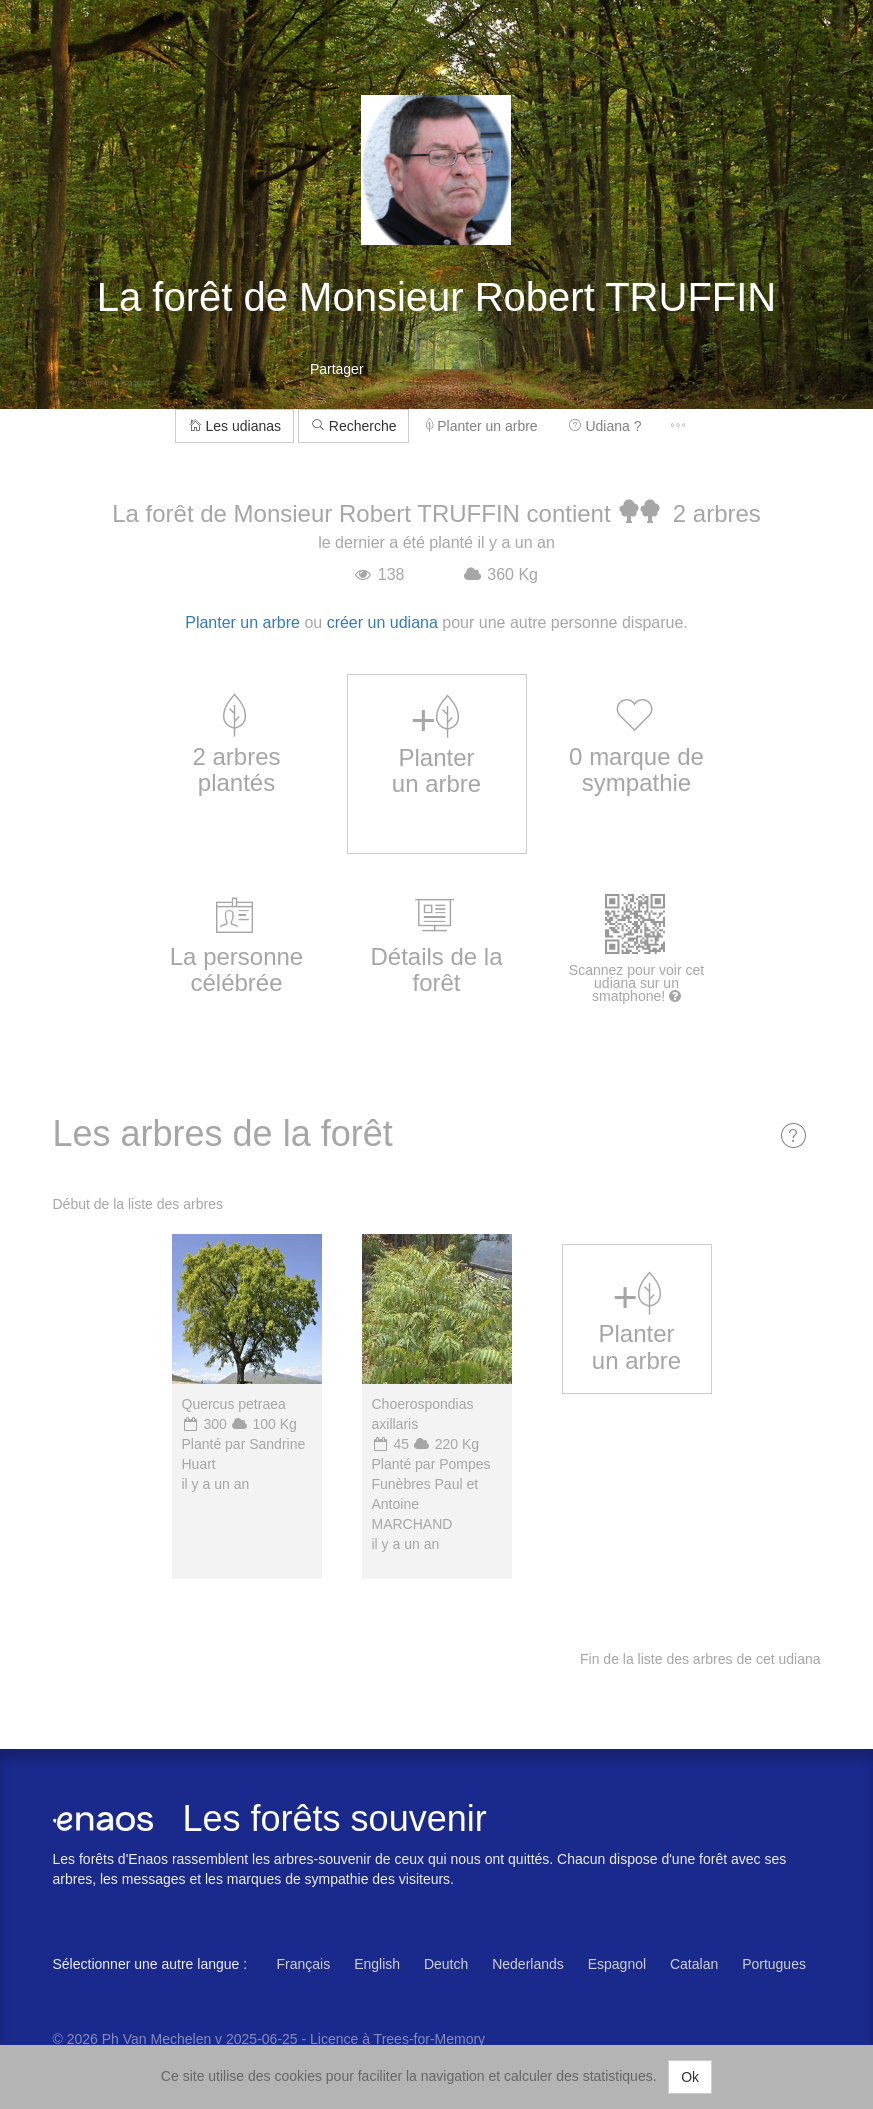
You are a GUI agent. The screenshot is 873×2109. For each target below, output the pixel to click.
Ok (690, 2077)
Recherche (354, 426)
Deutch (446, 1964)
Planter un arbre (481, 426)
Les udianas (234, 426)
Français (304, 1964)
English (377, 1964)
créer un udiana (382, 622)
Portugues (774, 1964)
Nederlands (528, 1964)
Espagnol (617, 1964)
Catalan (694, 1964)
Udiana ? (605, 426)
